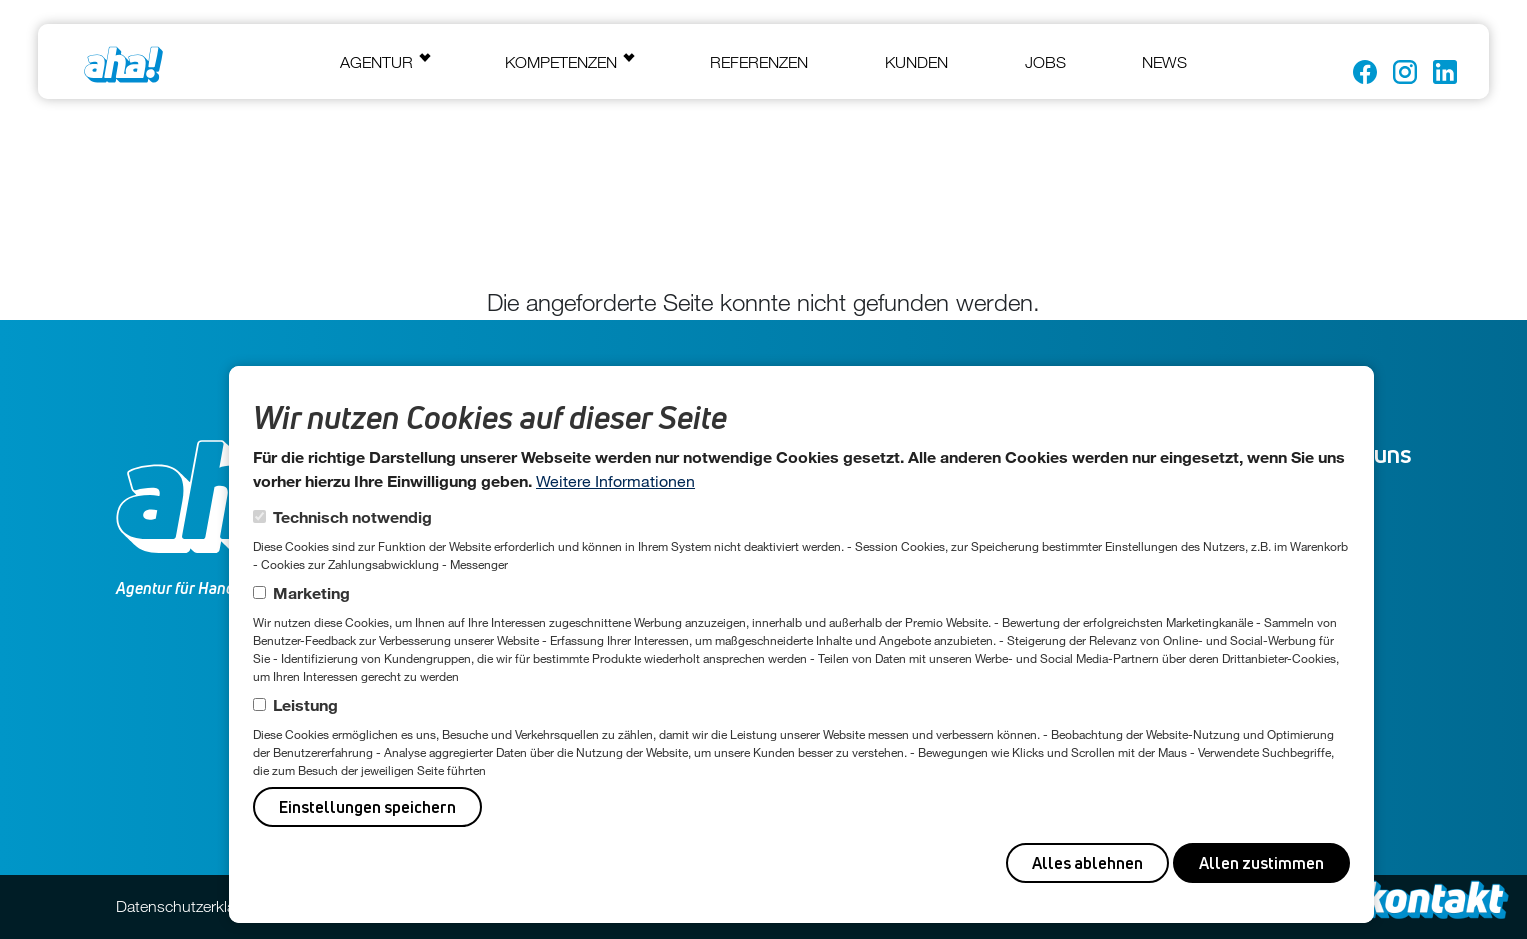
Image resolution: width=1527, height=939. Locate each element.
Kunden (916, 62)
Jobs (1045, 62)
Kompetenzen (561, 62)
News (1164, 62)
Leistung (305, 704)
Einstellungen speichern (367, 807)
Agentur (376, 62)
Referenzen (759, 62)
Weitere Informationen (615, 480)
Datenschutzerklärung (191, 906)
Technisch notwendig (352, 516)
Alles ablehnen (1087, 863)
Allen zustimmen (1261, 863)
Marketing (311, 592)
